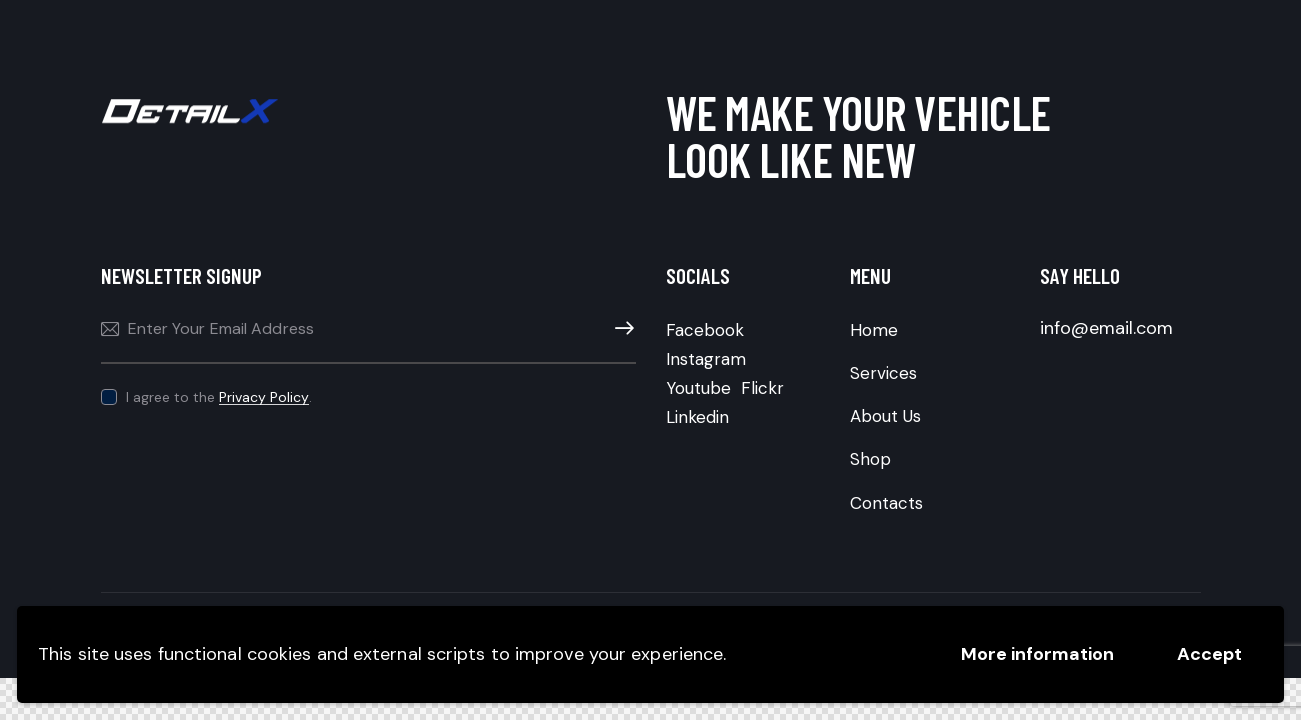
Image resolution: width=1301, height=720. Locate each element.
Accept (1209, 654)
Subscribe (621, 328)
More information (1037, 654)
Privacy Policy (264, 397)
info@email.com (1106, 328)
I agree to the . (219, 397)
